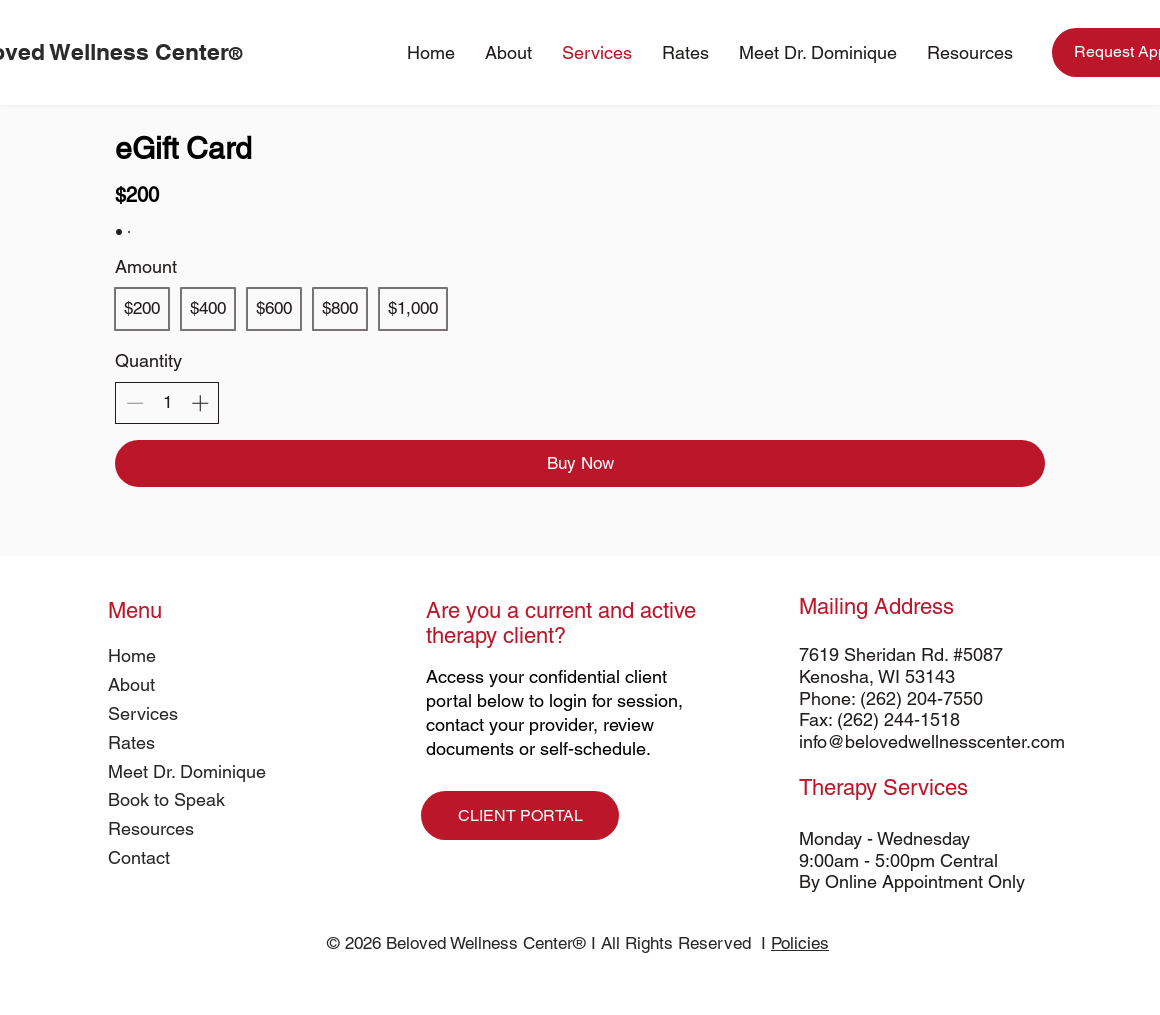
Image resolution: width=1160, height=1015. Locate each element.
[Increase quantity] (200, 403)
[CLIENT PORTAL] (520, 815)
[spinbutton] (167, 403)
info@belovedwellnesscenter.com (932, 741)
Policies (800, 943)
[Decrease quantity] (135, 403)
